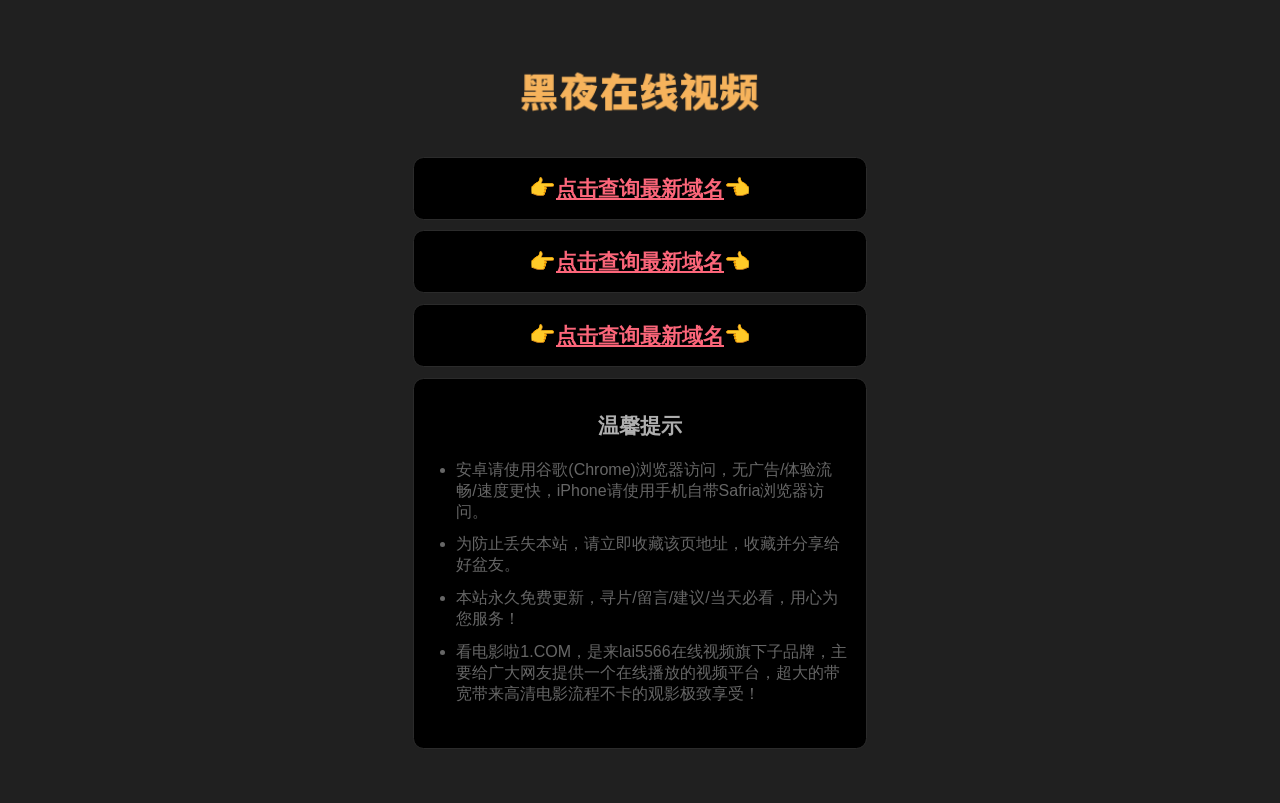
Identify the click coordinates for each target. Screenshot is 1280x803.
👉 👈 (640, 188)
